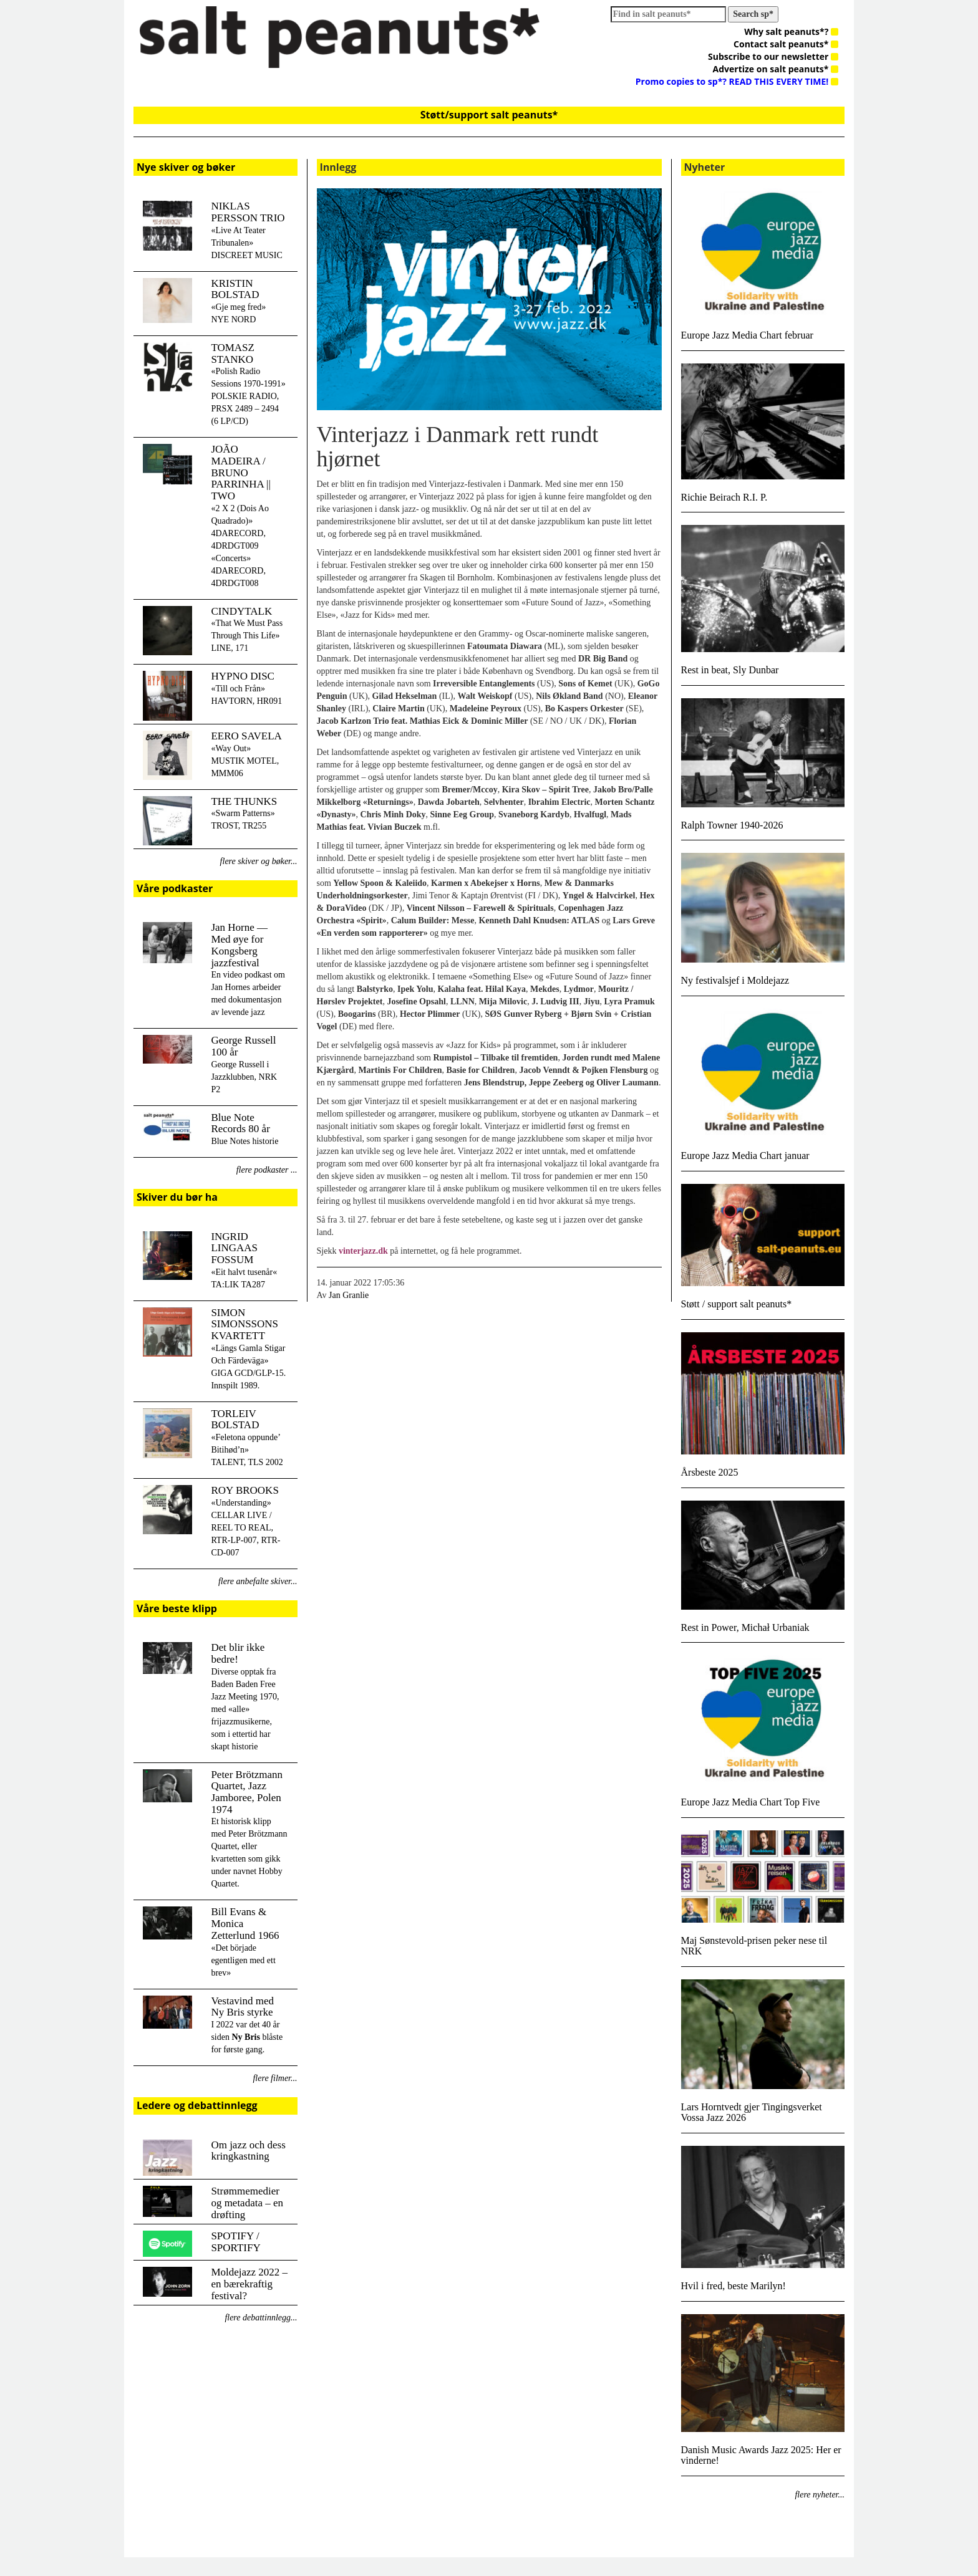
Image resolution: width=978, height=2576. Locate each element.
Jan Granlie (349, 1295)
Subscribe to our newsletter (773, 56)
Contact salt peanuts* (786, 44)
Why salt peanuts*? (791, 31)
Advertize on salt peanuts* (775, 69)
